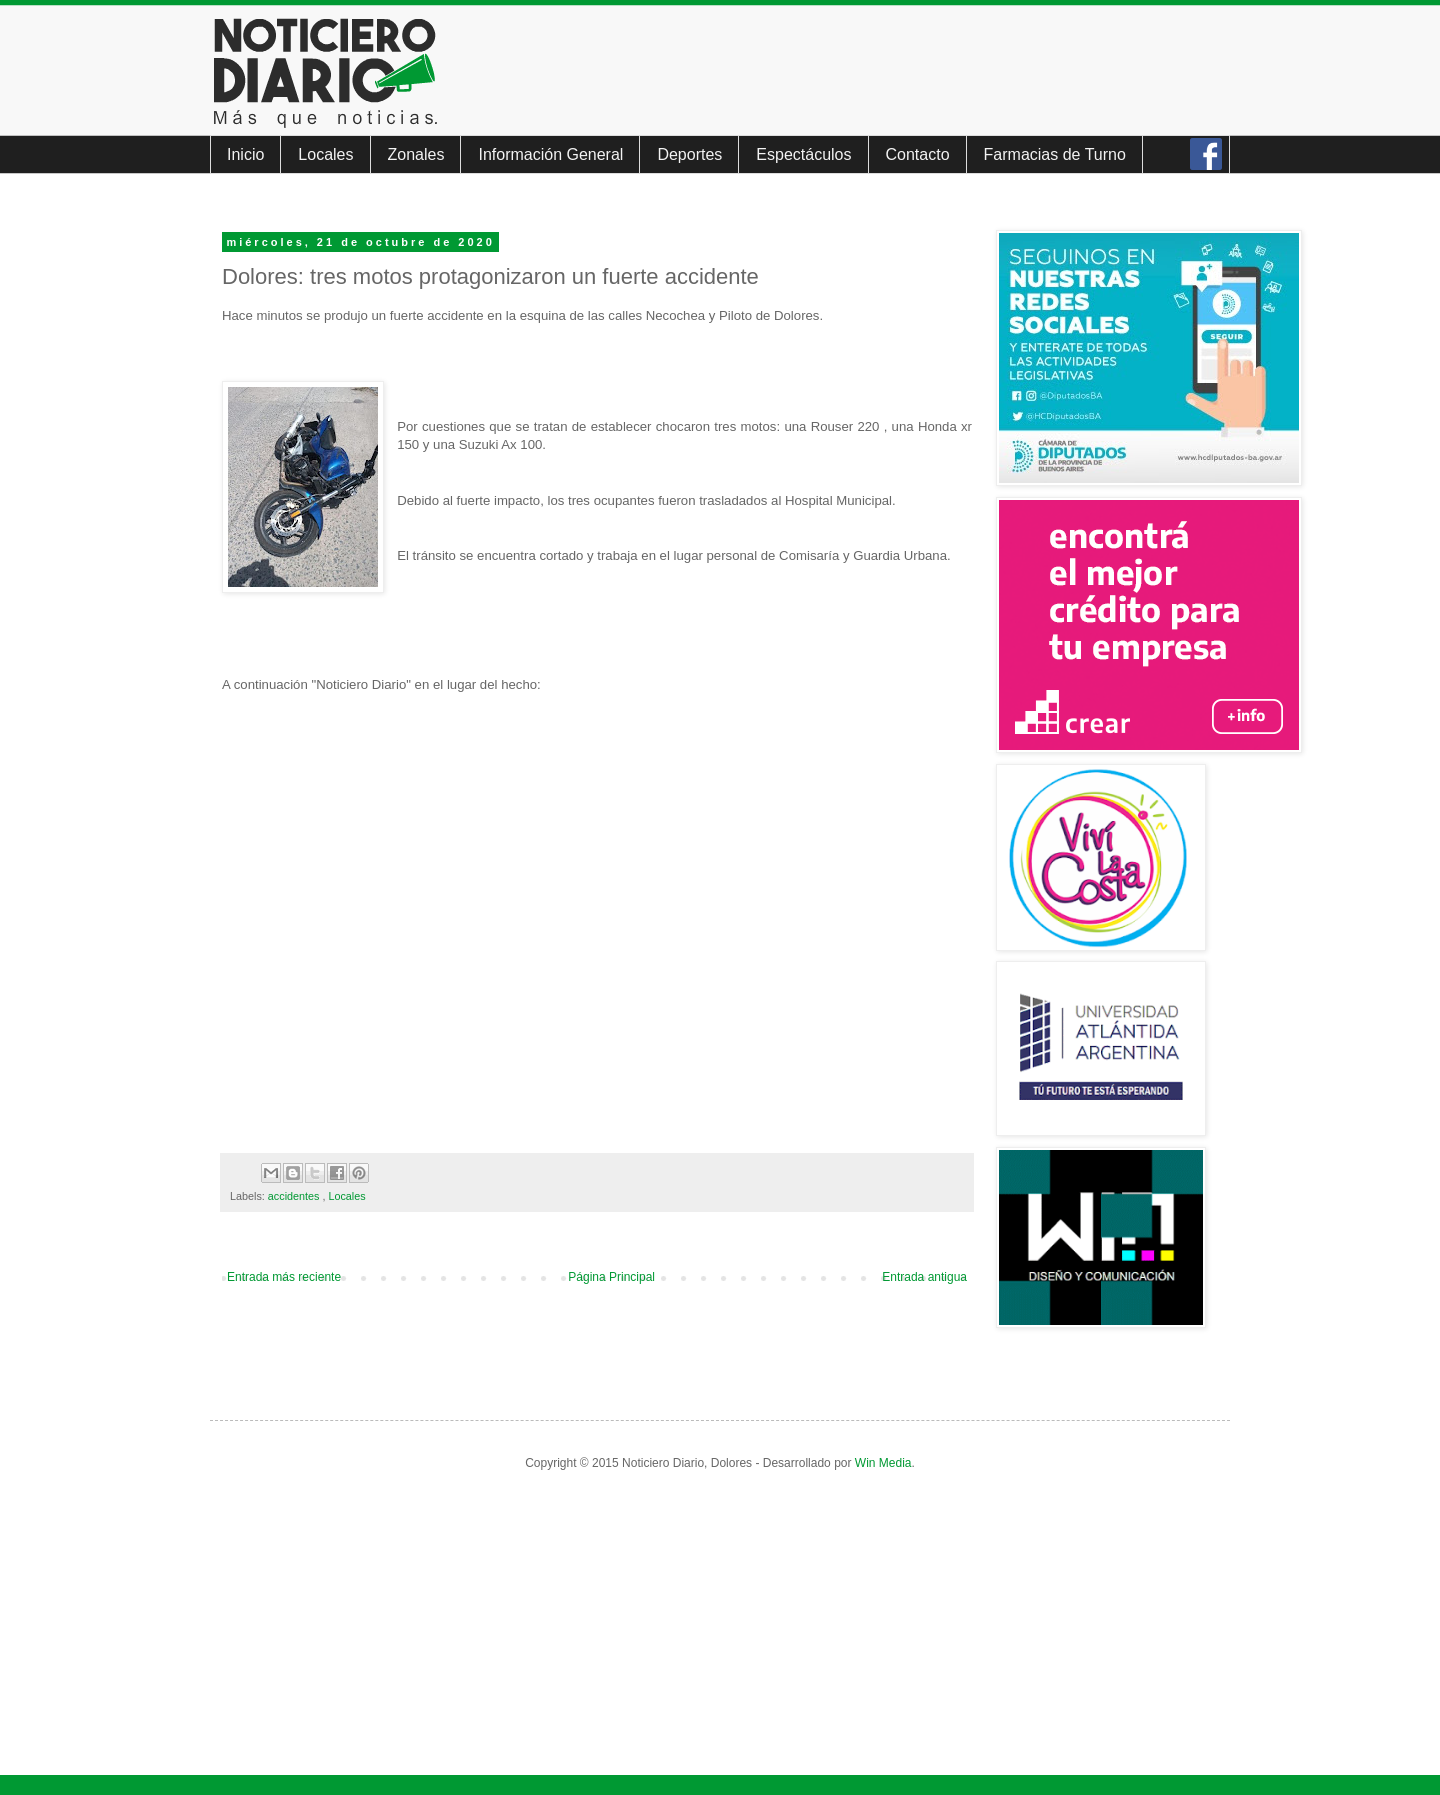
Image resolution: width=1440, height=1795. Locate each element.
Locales (325, 154)
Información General (550, 154)
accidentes (295, 1196)
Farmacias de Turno (1055, 154)
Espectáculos (803, 154)
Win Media (883, 1463)
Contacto (918, 154)
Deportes (689, 154)
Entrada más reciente (284, 1277)
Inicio (245, 154)
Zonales (416, 154)
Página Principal (611, 1277)
